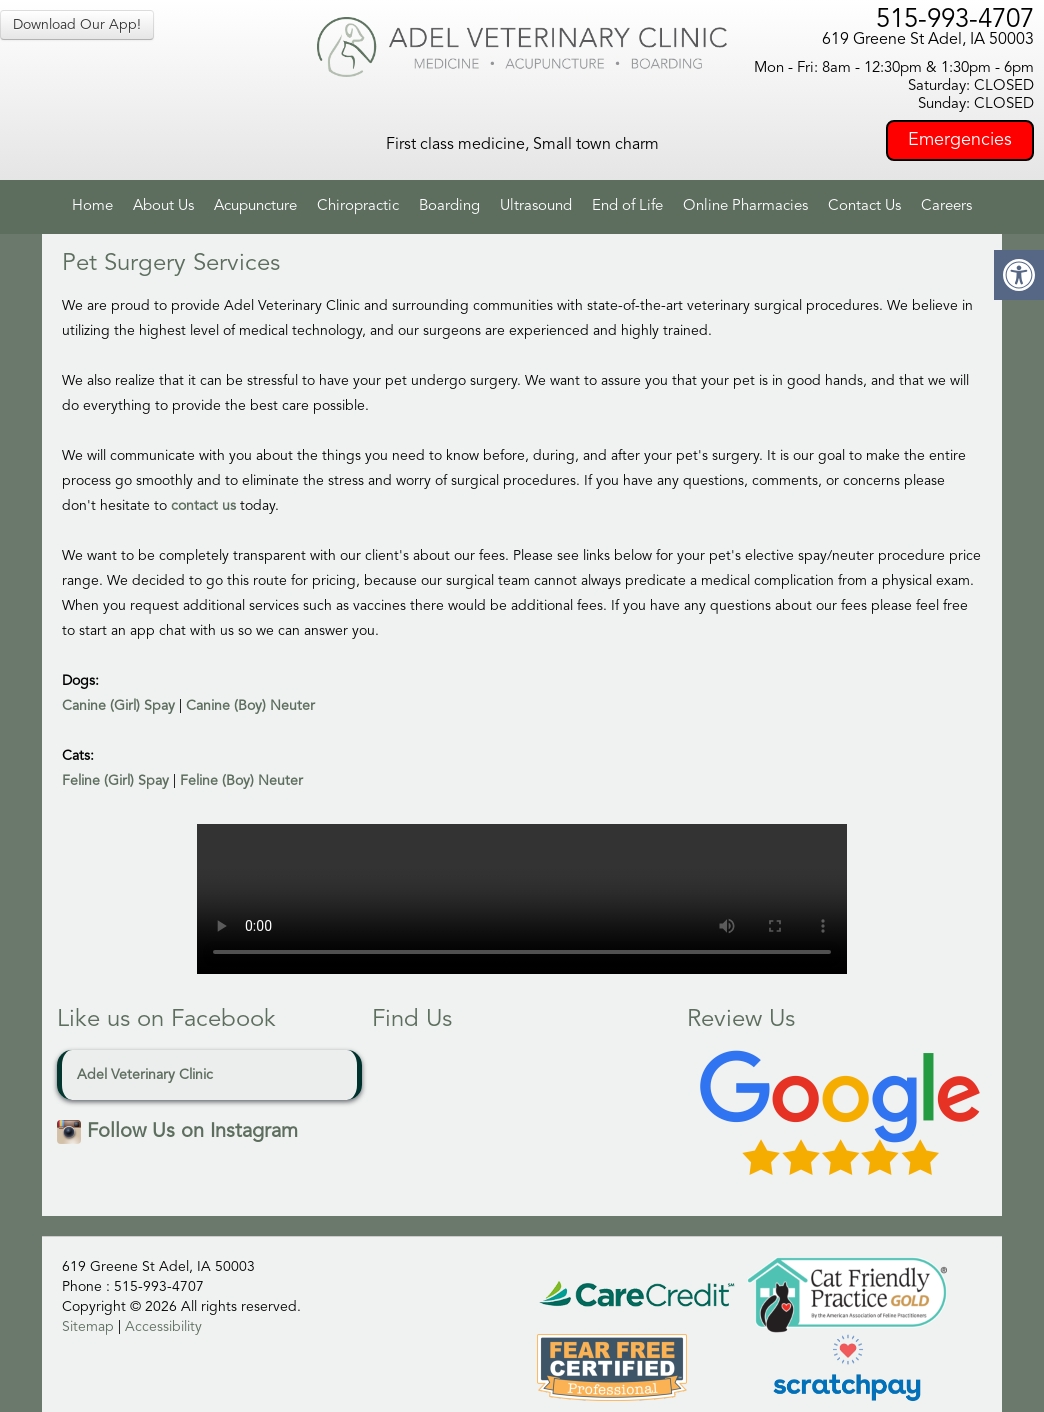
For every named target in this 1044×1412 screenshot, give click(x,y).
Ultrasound (536, 206)
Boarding (449, 206)
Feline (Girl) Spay (115, 781)
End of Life (627, 206)
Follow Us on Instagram (177, 1132)
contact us (203, 506)
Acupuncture (255, 206)
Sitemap (88, 1327)
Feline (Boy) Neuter (241, 781)
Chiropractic (358, 206)
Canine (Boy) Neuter (250, 706)
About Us (163, 206)
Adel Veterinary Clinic (145, 1075)
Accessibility (163, 1327)
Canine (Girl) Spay (118, 706)
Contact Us (864, 206)
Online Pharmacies (745, 206)
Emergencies (960, 140)
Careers (946, 206)
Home (92, 206)
